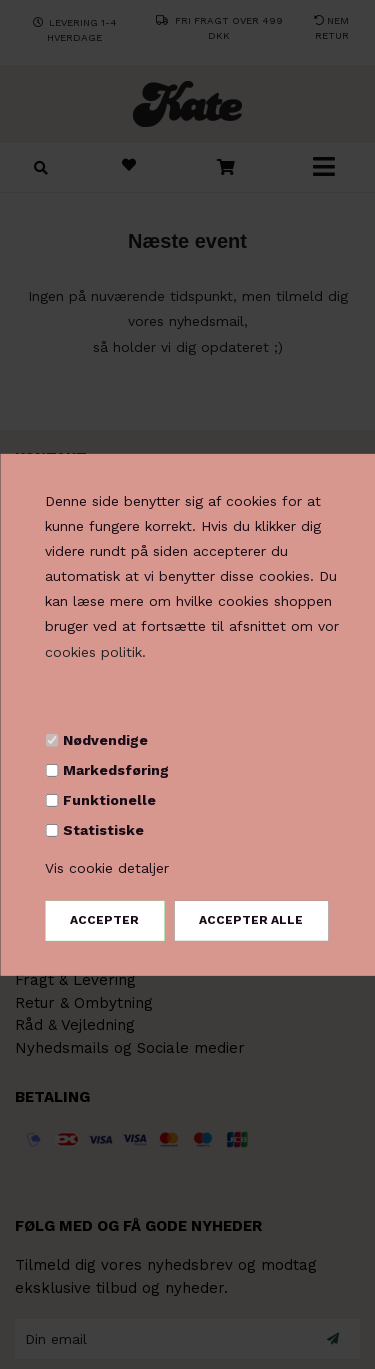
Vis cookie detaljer (107, 867)
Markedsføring (116, 770)
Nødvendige (105, 740)
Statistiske (103, 830)
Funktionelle (109, 800)
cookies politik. (95, 652)
